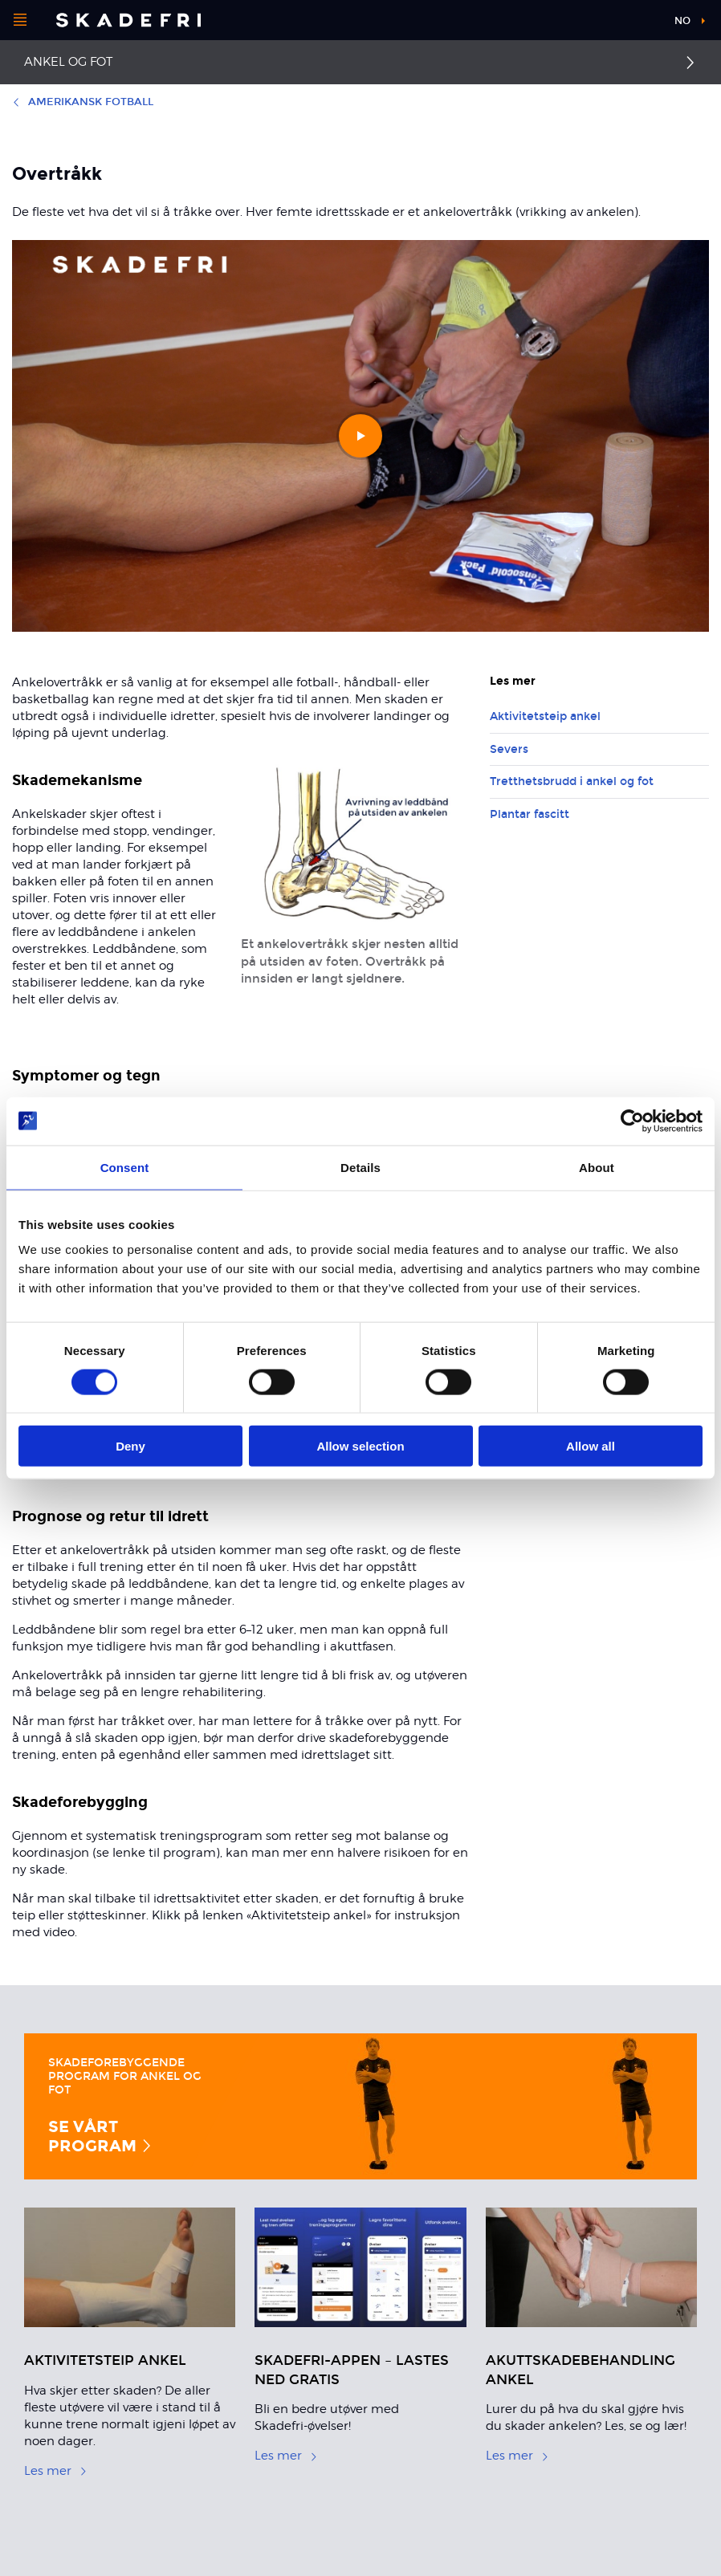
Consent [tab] (124, 1167)
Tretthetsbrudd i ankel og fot (572, 781)
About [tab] (596, 1167)
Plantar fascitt (529, 814)
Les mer (56, 2471)
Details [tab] (360, 1167)
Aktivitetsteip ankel (545, 716)
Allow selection (360, 1446)
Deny (130, 1446)
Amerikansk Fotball (82, 102)
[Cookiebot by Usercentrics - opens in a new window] (632, 1121)
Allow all (590, 1446)
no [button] (682, 20)
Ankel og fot (68, 62)
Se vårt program (100, 2136)
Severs (509, 749)
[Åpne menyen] (20, 20)
